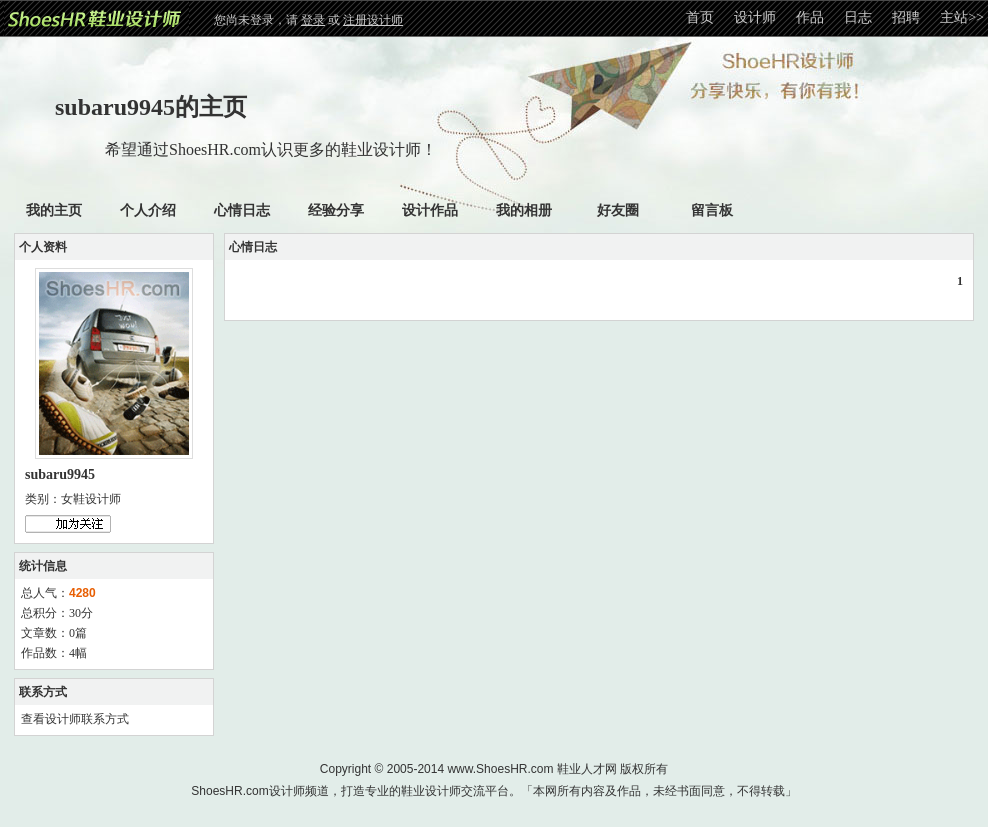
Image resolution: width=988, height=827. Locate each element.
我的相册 (524, 210)
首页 (700, 17)
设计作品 (430, 210)
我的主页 (54, 210)
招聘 (906, 17)
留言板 (712, 210)
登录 (313, 20)
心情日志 (242, 210)
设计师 (755, 17)
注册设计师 (373, 20)
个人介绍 (148, 210)
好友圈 (618, 210)
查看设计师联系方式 (75, 719)
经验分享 (336, 210)
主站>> (962, 17)
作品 (810, 17)
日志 (858, 17)
